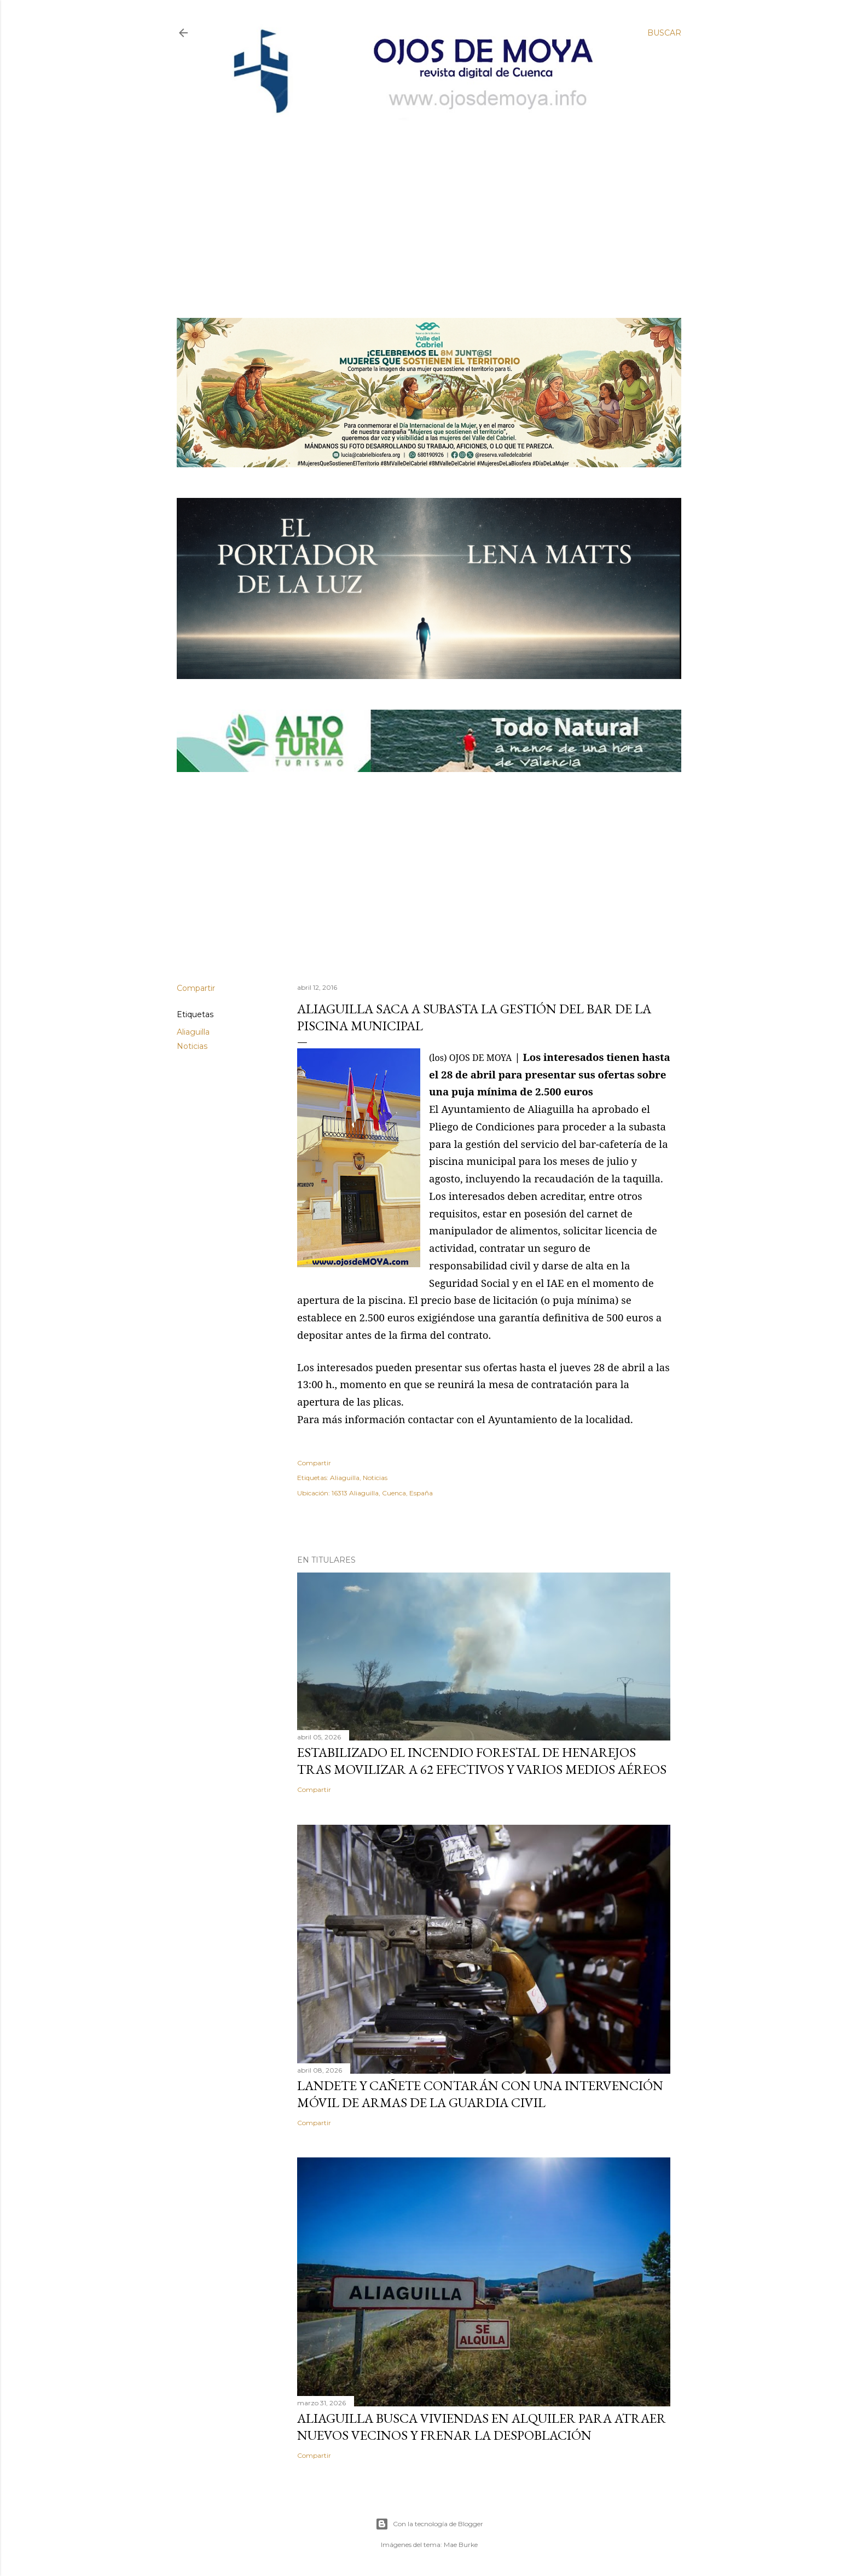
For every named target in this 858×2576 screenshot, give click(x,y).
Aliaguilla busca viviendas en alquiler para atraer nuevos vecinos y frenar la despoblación (481, 2427)
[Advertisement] (419, 200)
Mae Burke (461, 2544)
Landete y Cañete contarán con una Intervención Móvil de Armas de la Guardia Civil (480, 2094)
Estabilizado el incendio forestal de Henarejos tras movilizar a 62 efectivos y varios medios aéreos (481, 1761)
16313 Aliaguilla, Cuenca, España (382, 1493)
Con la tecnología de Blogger (429, 2524)
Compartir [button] (196, 988)
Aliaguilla (193, 1032)
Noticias (192, 1046)
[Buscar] (664, 33)
